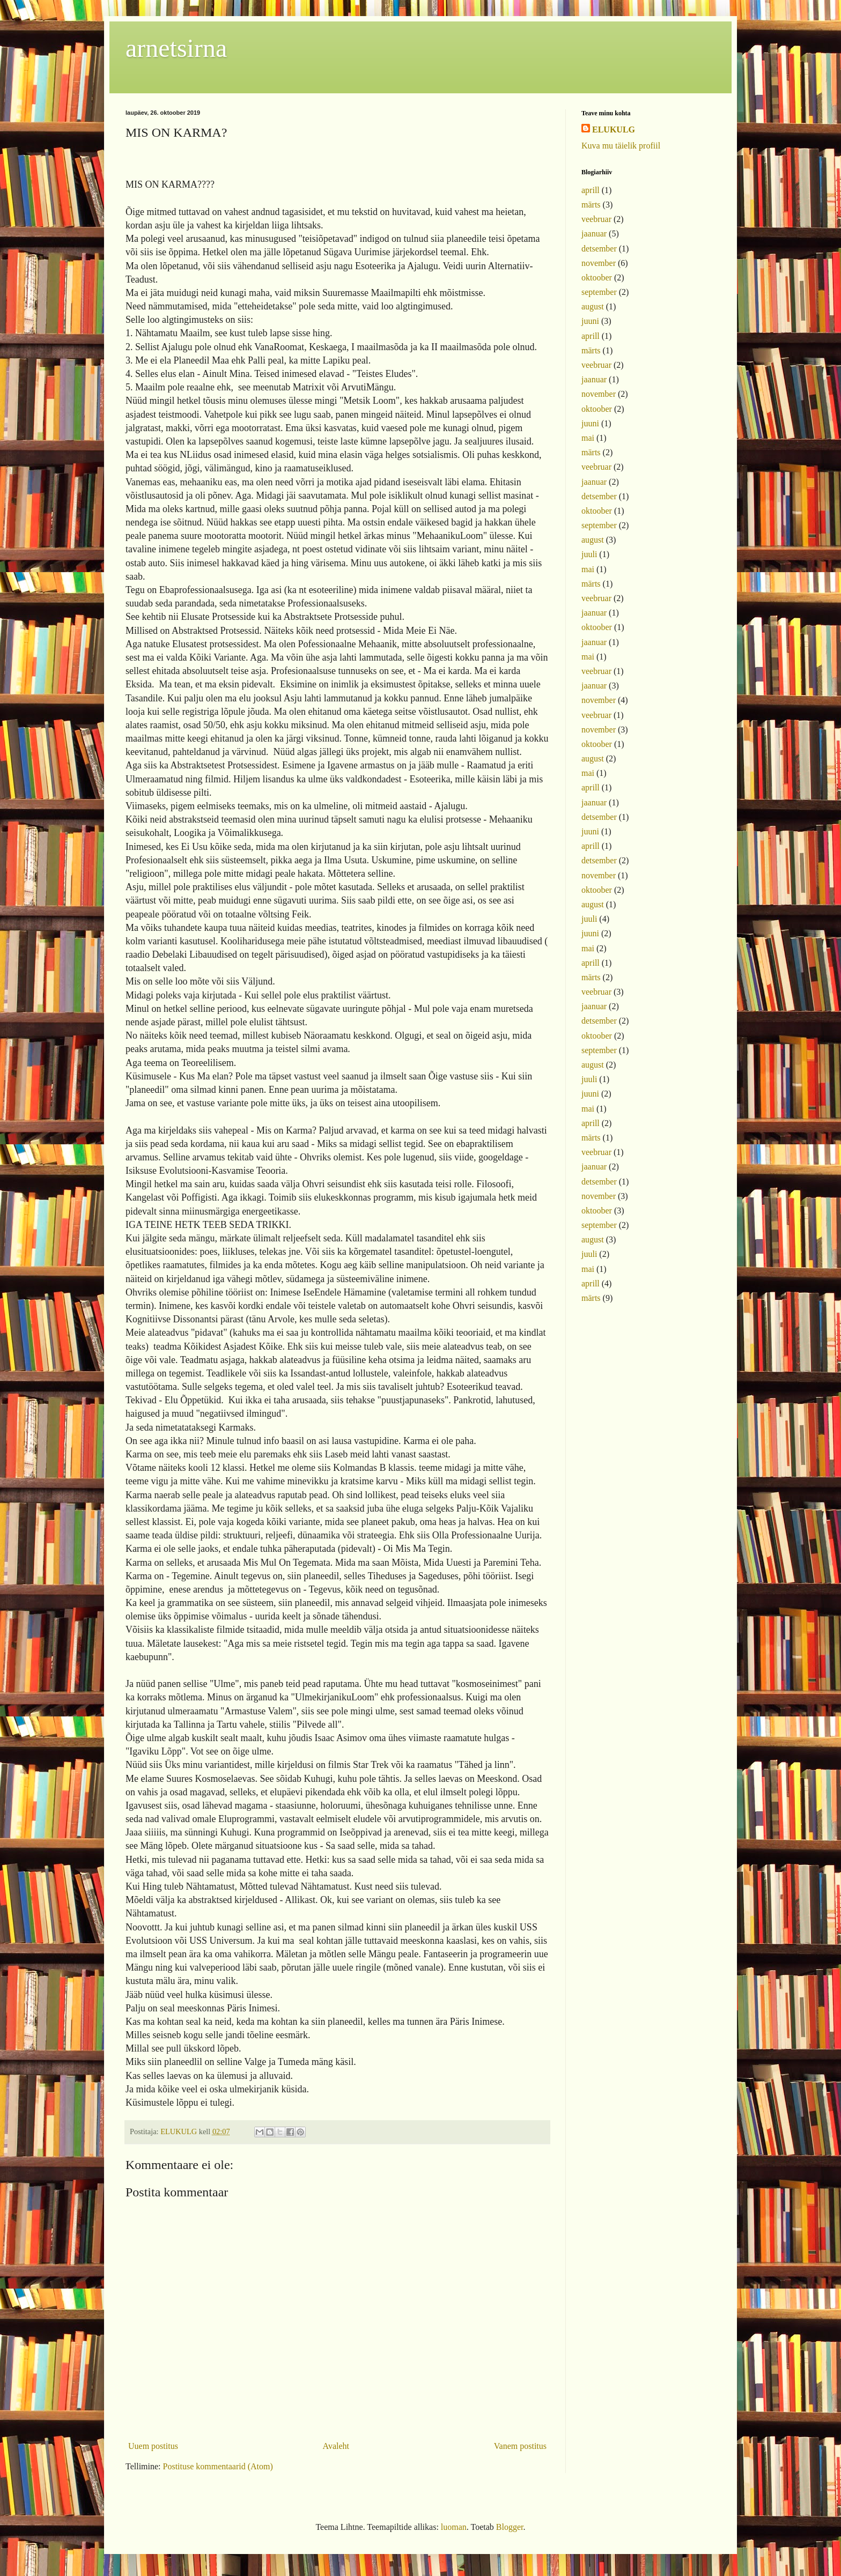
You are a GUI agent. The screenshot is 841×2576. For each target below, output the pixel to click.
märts (591, 204)
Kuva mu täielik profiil (620, 145)
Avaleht (336, 2446)
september (599, 292)
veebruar (596, 219)
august (592, 306)
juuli (589, 554)
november (598, 263)
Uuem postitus (153, 2446)
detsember (599, 248)
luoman (454, 2526)
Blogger (509, 2526)
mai (587, 437)
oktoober (596, 277)
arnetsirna (176, 48)
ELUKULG (613, 129)
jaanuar (594, 233)
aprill (590, 190)
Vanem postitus (520, 2446)
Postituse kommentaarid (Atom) (218, 2466)
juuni (590, 320)
